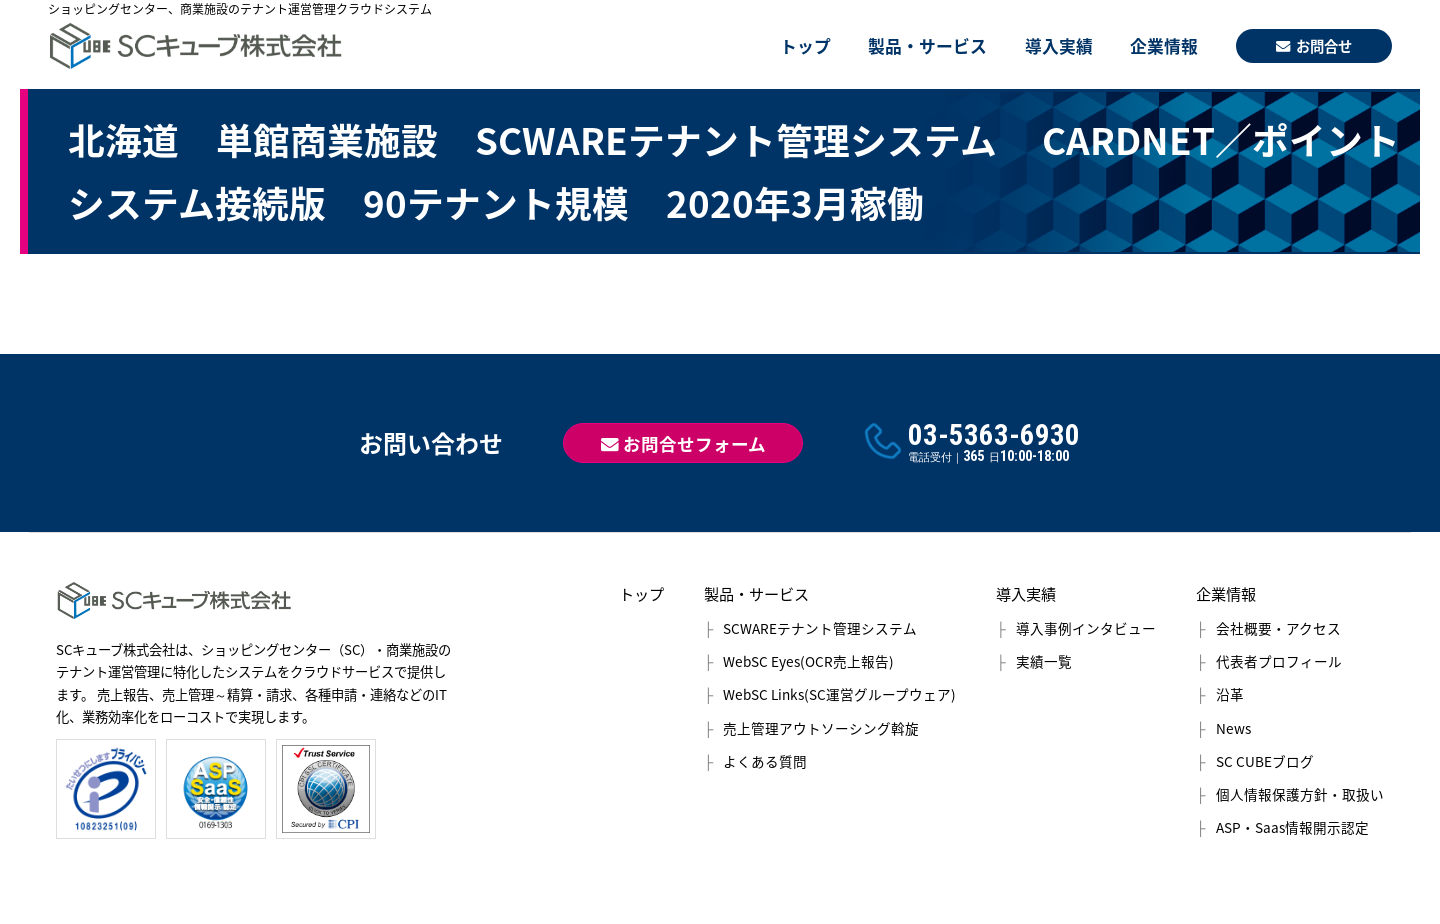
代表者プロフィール (1279, 661)
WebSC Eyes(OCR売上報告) (808, 661)
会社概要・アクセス (1278, 628)
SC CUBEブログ (1265, 761)
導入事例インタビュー (1086, 628)
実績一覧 (1044, 661)
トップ (805, 46)
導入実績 (1059, 46)
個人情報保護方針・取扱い (1300, 794)
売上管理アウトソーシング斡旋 (821, 728)
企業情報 (1164, 46)
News (1233, 728)
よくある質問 (765, 761)
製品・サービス (927, 46)
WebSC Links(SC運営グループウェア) (839, 694)
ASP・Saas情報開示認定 (1292, 827)
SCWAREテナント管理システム (820, 628)
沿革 (1230, 694)
